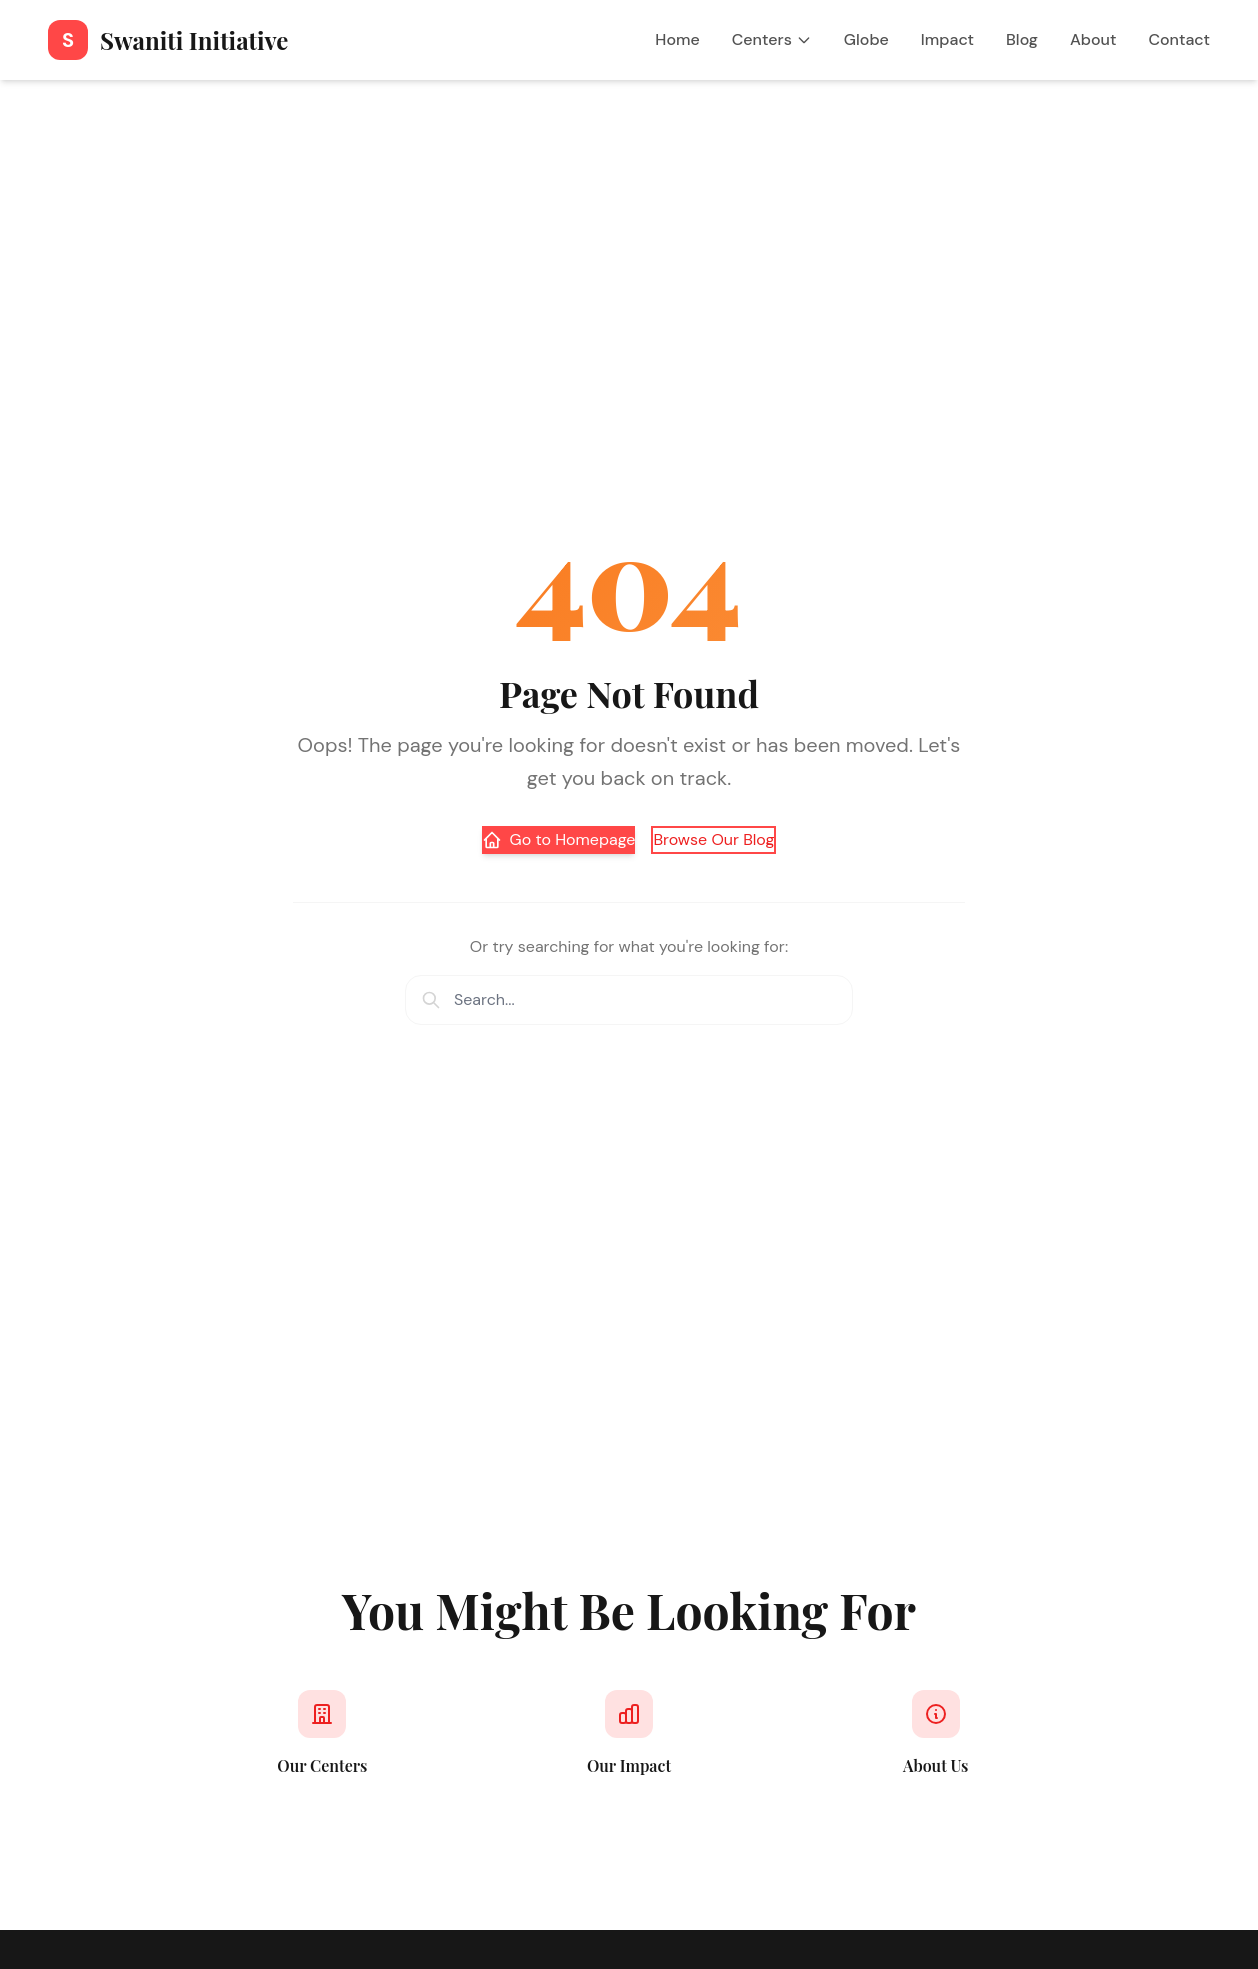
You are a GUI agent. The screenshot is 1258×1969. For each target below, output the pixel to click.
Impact (947, 39)
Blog (1022, 39)
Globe (866, 39)
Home (677, 39)
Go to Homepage (559, 839)
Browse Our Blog (713, 839)
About (1093, 39)
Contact (1179, 39)
